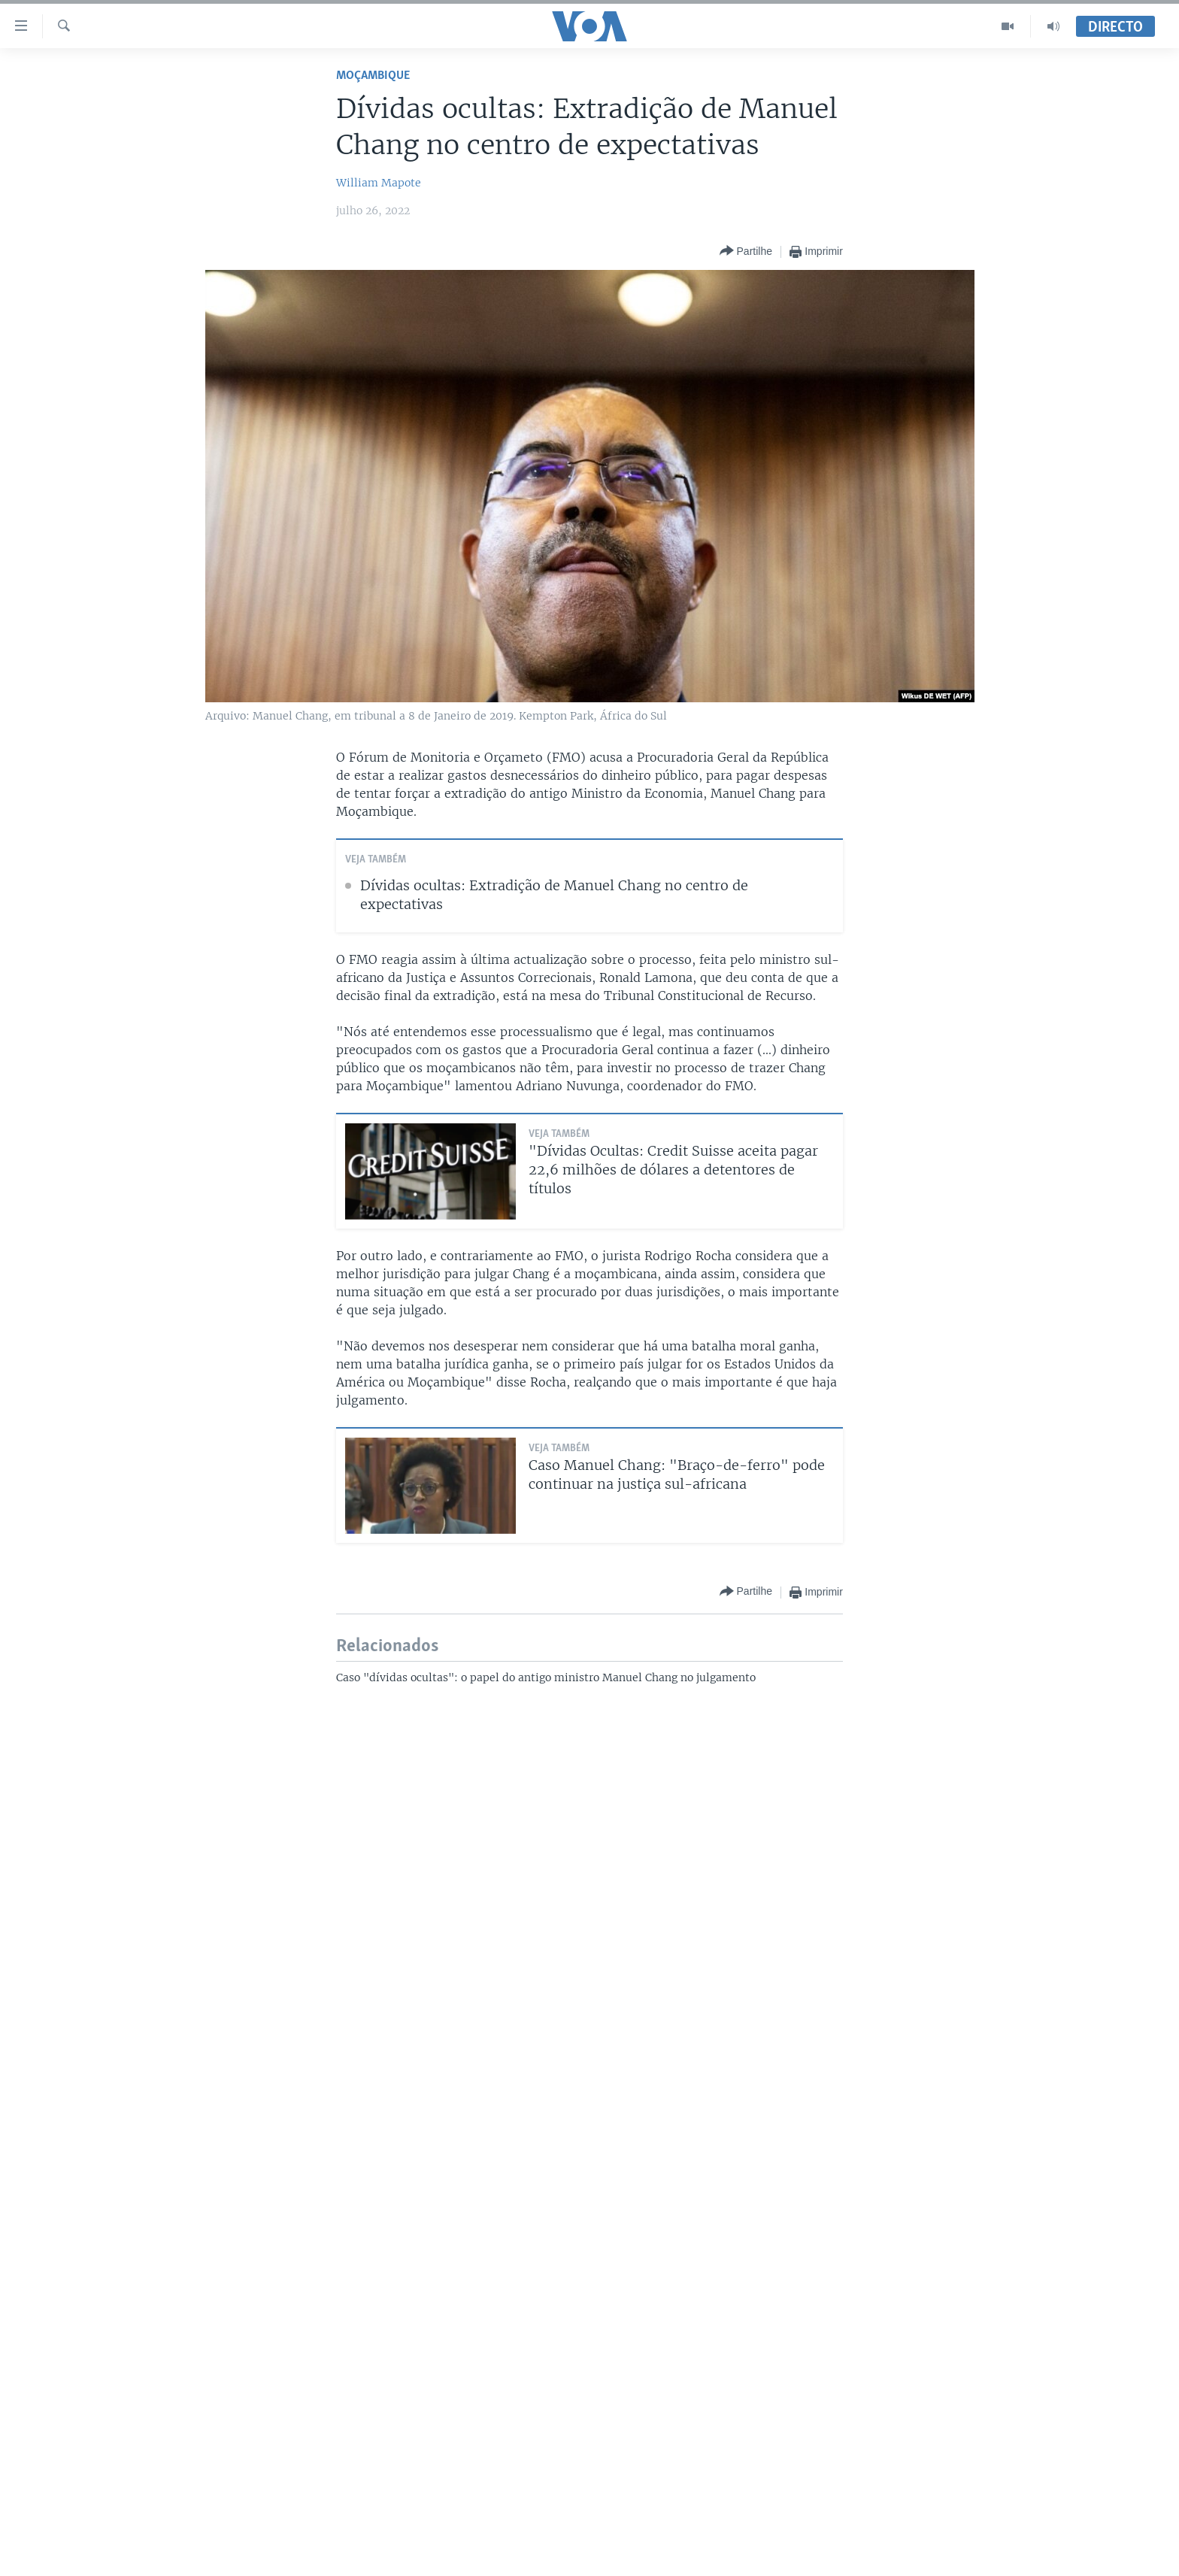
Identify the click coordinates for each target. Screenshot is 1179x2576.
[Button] (746, 251)
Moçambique (373, 75)
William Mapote (378, 182)
